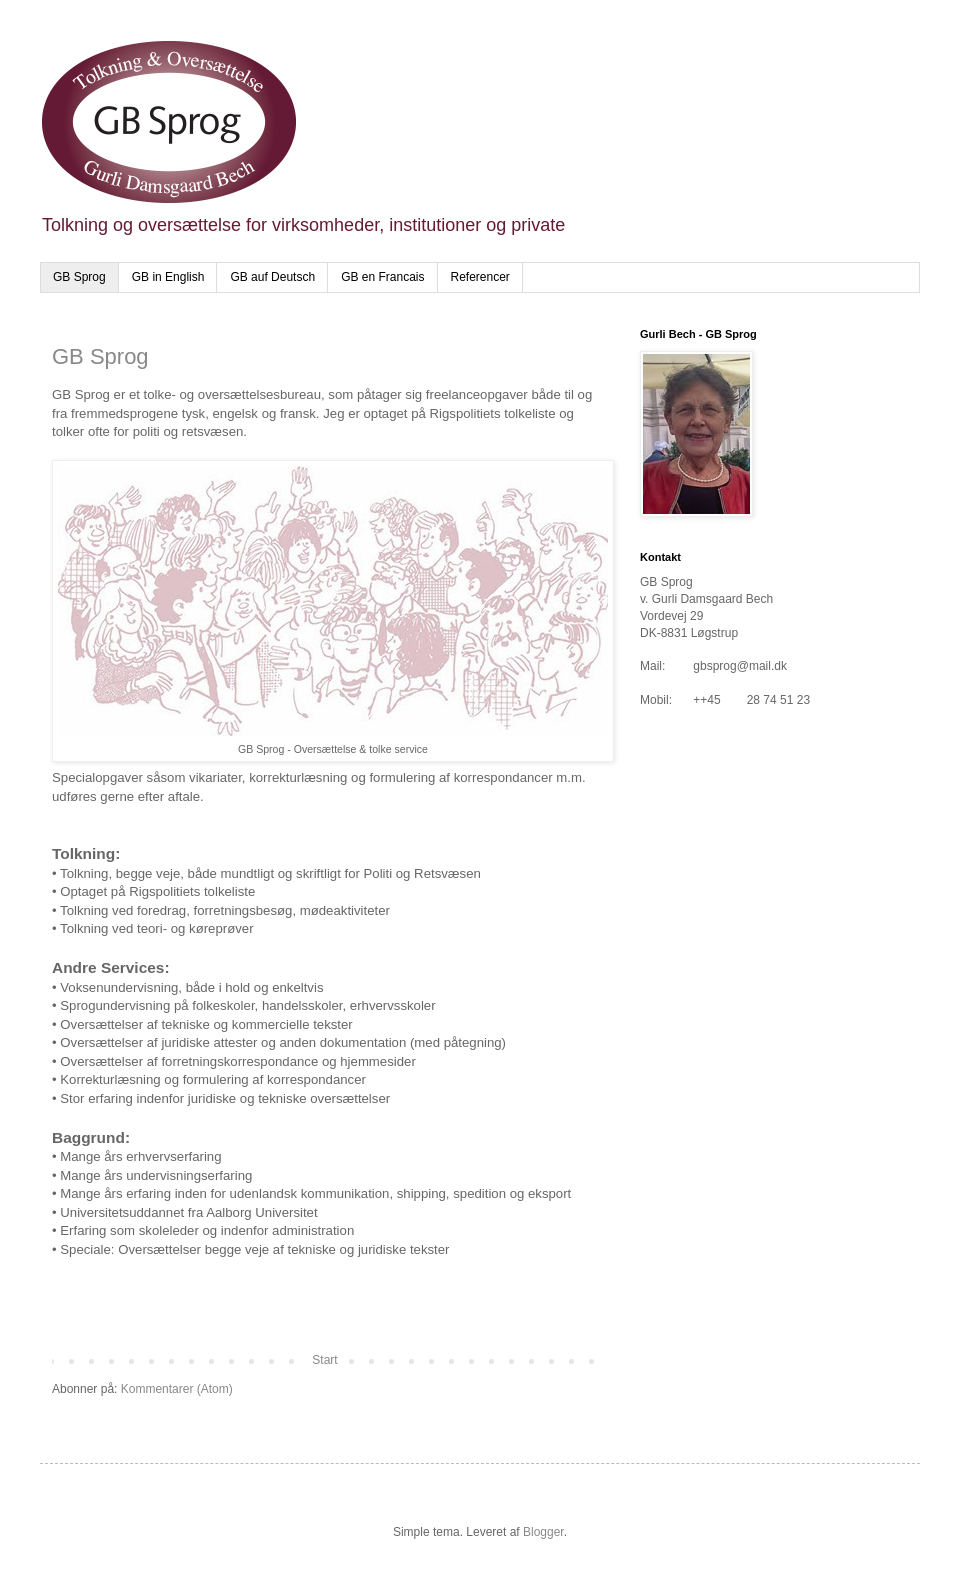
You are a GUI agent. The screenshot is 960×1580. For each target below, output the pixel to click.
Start (324, 1360)
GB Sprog (79, 277)
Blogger (543, 1532)
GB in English (168, 277)
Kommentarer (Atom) (177, 1389)
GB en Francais (382, 277)
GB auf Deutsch (272, 277)
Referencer (480, 277)
